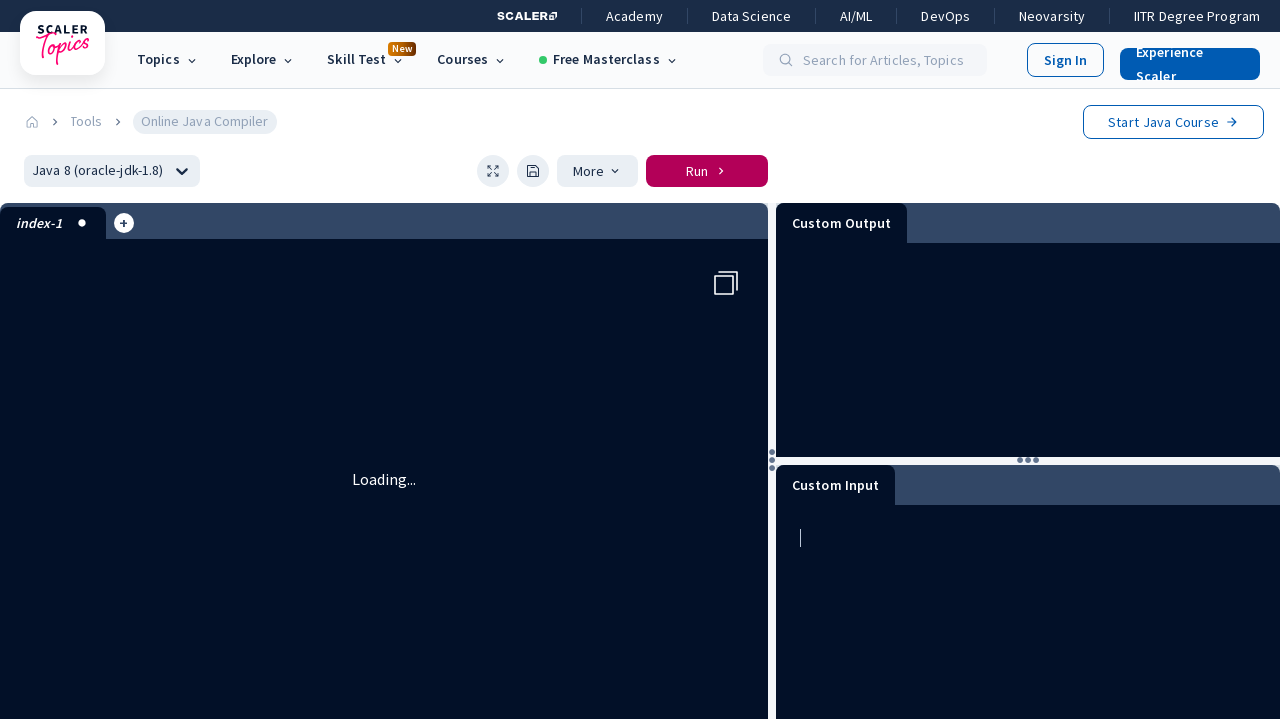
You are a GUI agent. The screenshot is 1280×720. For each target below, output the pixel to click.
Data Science (751, 16)
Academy (634, 16)
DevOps (945, 16)
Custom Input (835, 485)
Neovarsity (1052, 16)
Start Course (1173, 122)
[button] (1182, 60)
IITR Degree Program (1197, 16)
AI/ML (856, 16)
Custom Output (841, 223)
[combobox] (33, 171)
